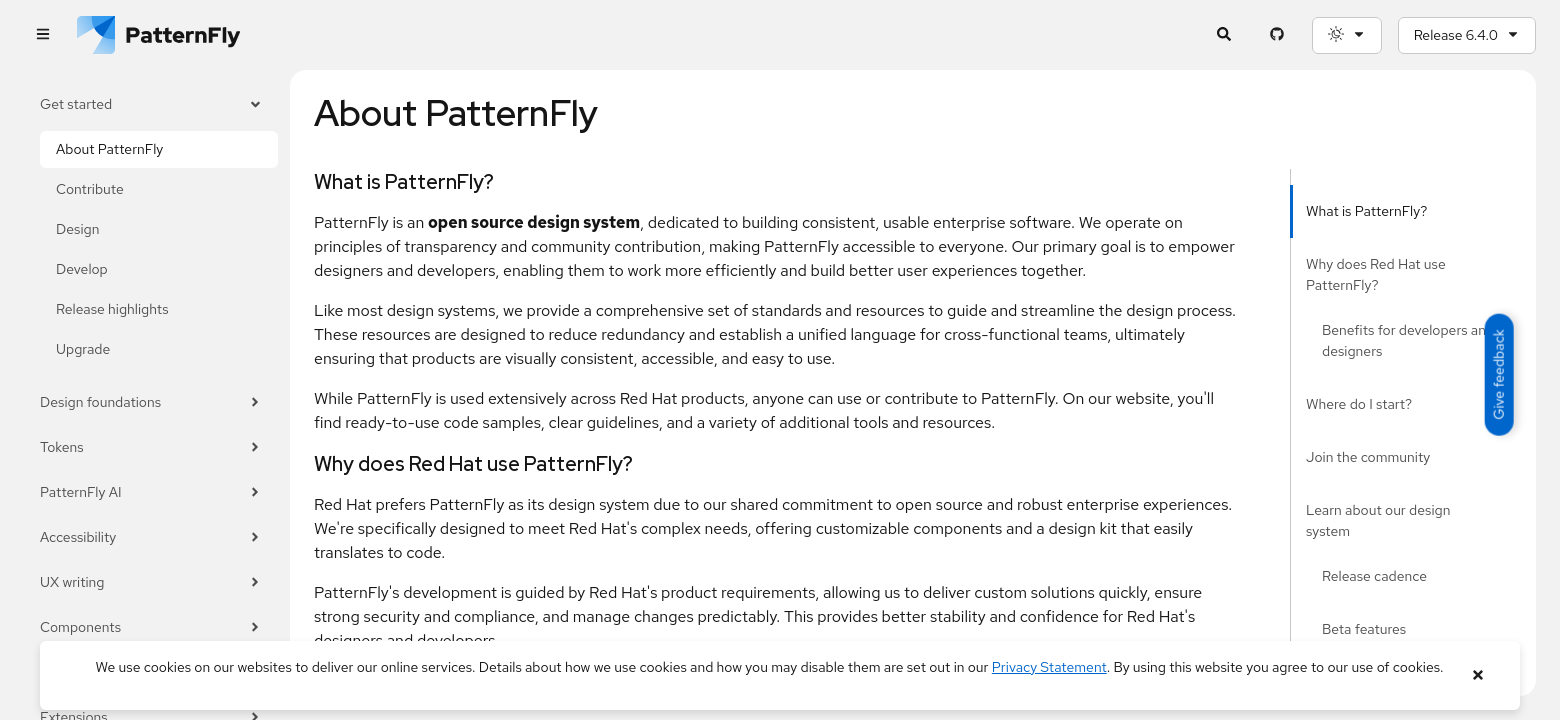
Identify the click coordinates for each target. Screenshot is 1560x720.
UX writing (151, 582)
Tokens (151, 447)
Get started (151, 104)
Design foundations (151, 402)
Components (151, 627)
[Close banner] (1477, 675)
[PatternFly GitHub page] (1277, 35)
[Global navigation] (42, 35)
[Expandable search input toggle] (1224, 35)
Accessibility (151, 537)
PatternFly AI (151, 492)
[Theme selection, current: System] (1347, 35)
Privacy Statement (1049, 667)
